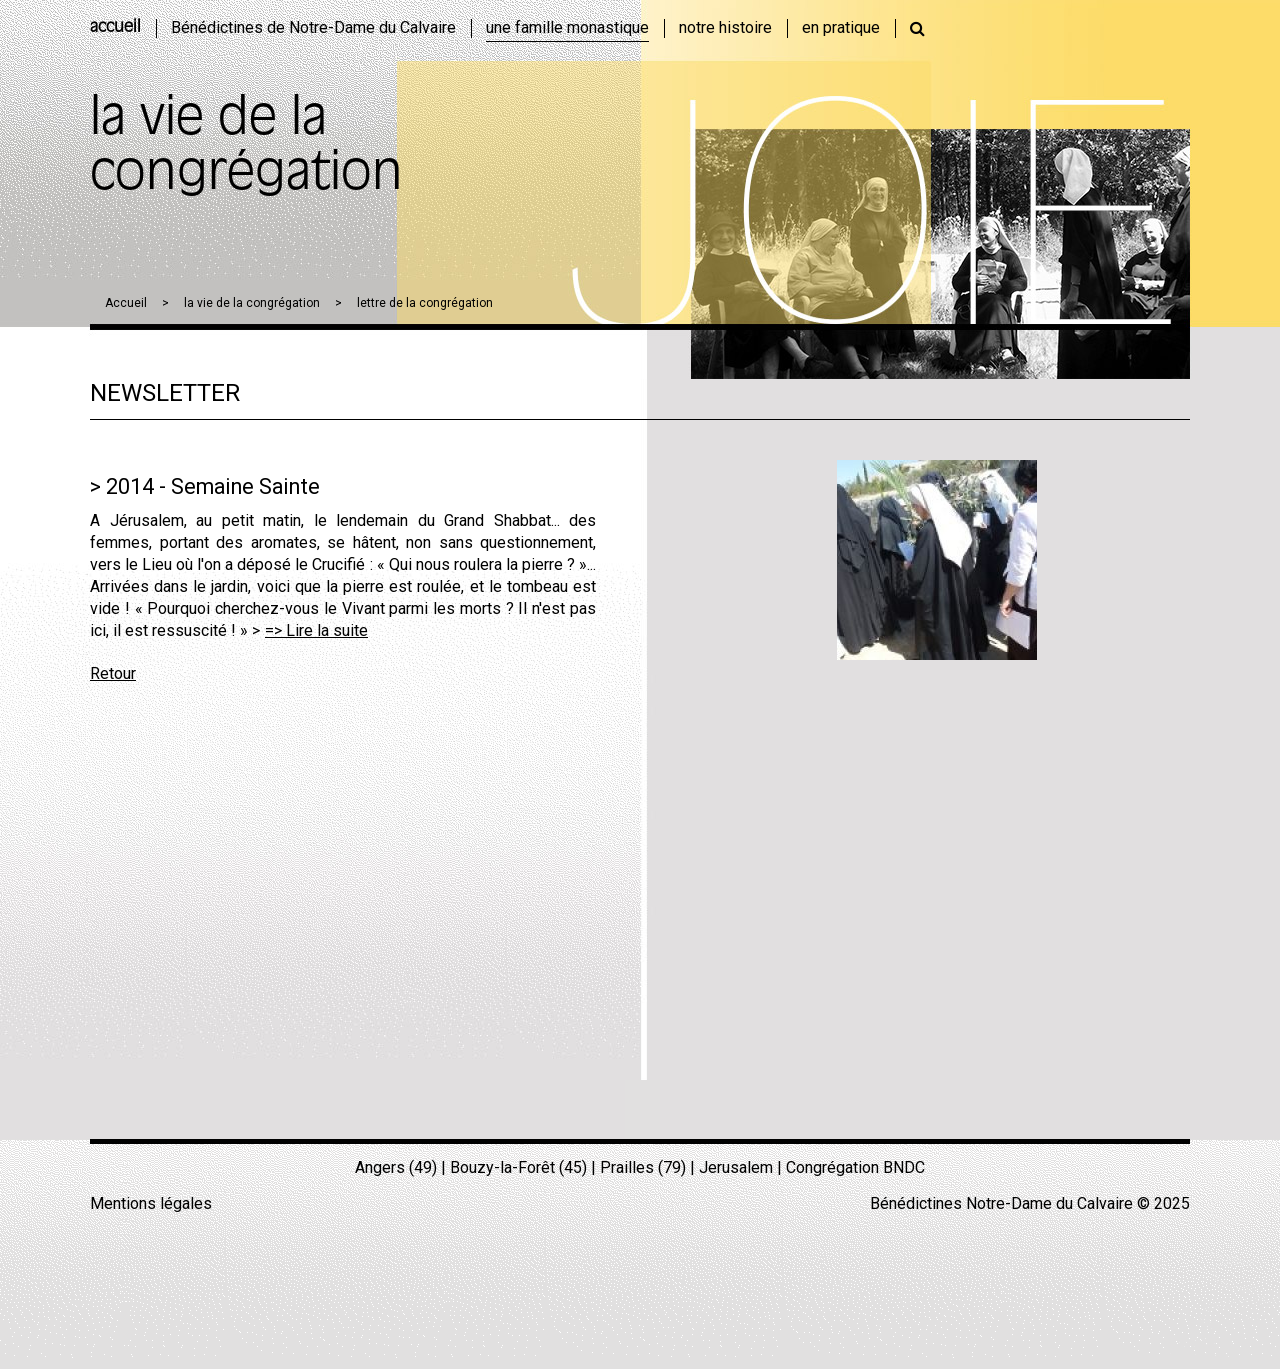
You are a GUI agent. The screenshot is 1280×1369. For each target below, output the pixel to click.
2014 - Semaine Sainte (213, 486)
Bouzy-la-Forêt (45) (518, 1167)
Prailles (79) (643, 1167)
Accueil (126, 303)
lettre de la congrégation (425, 303)
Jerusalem (736, 1167)
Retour (113, 673)
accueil (115, 28)
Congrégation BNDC (855, 1167)
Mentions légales (151, 1203)
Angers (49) (396, 1167)
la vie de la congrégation (252, 303)
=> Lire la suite (316, 630)
